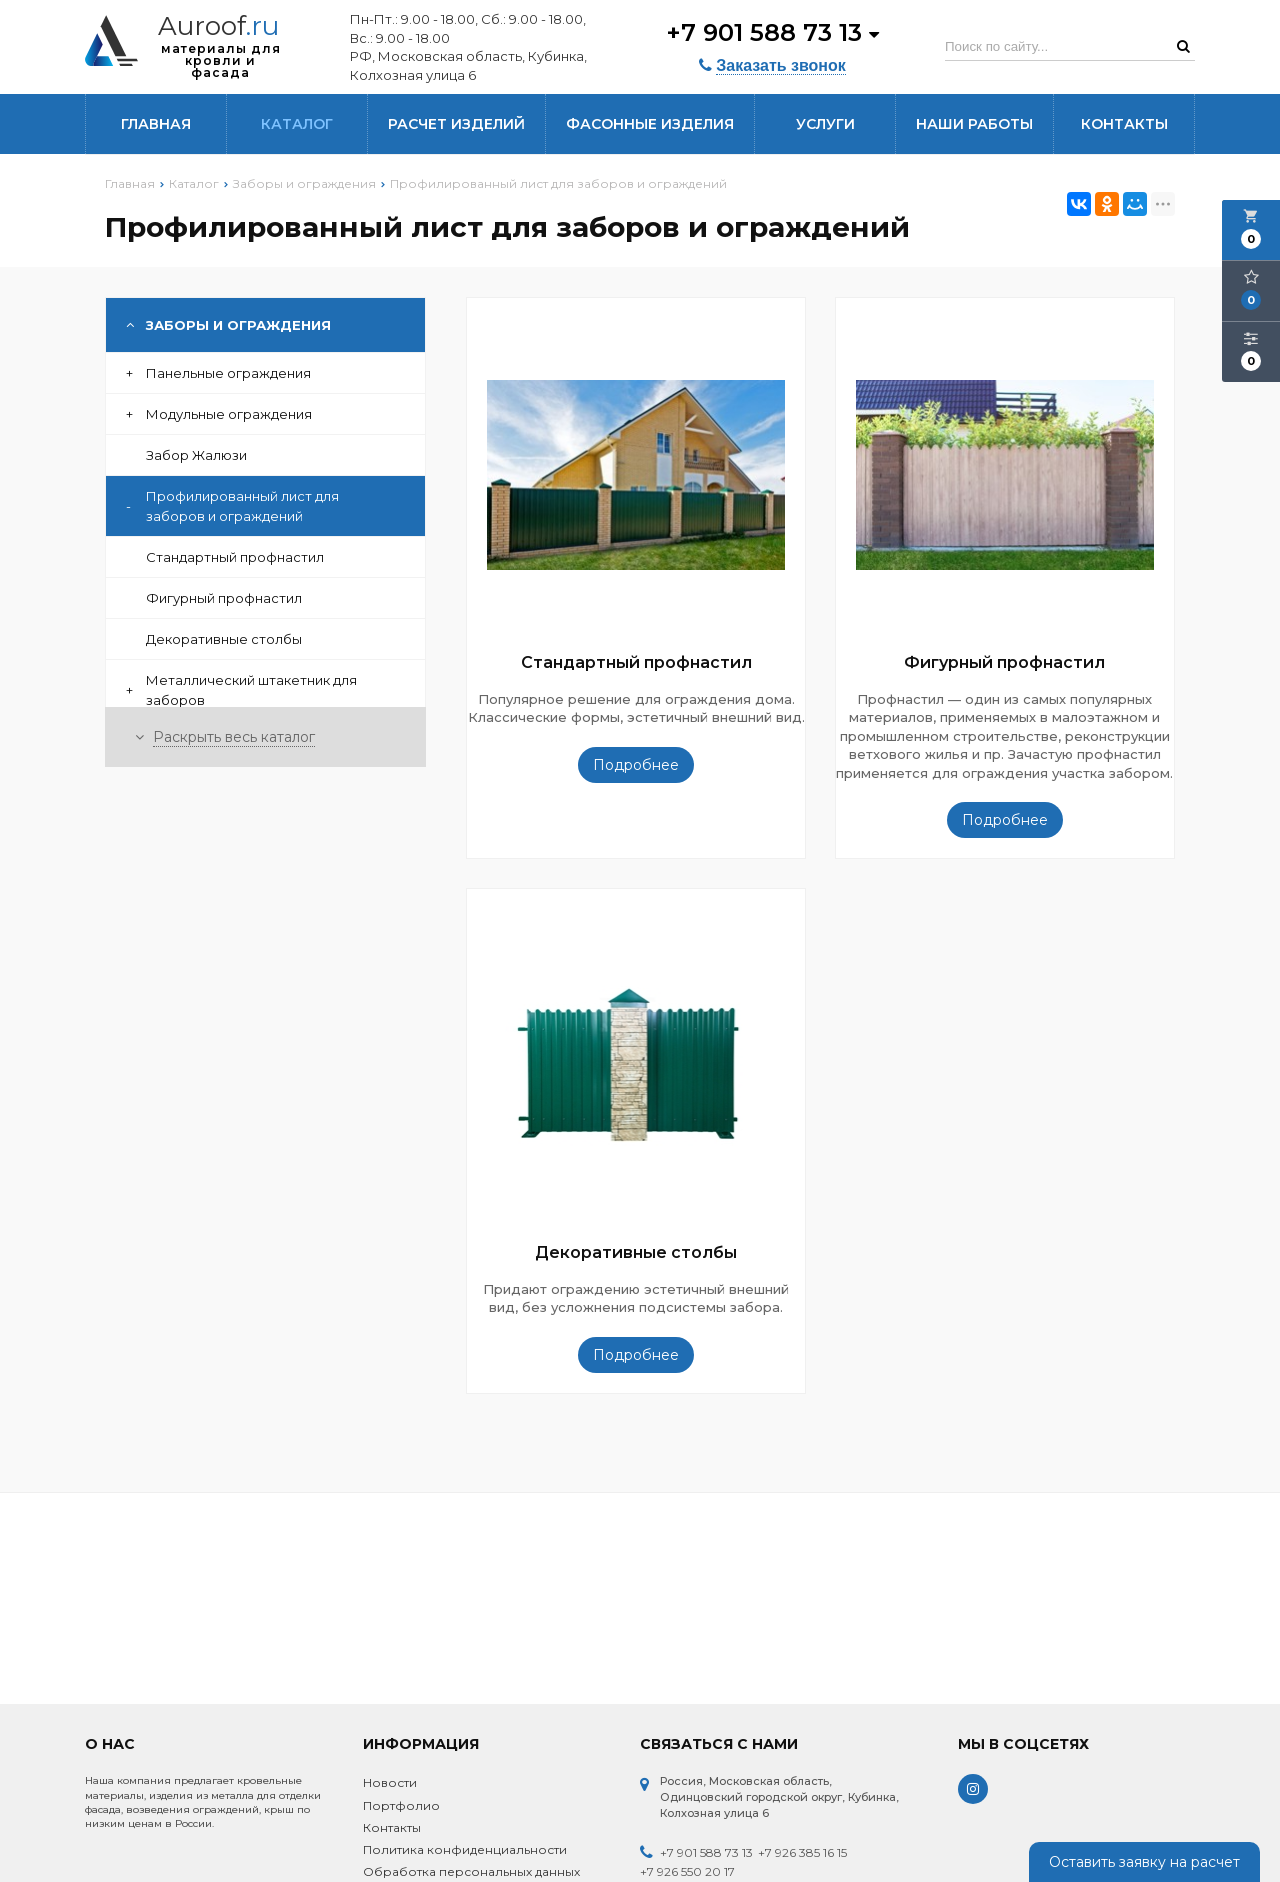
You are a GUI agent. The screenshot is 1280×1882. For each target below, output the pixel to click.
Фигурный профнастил (224, 598)
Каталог (297, 124)
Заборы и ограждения (228, 325)
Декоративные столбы (224, 639)
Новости (390, 1782)
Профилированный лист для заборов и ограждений (232, 506)
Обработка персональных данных (471, 1871)
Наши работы (974, 124)
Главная (156, 124)
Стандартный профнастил (235, 557)
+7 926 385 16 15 (802, 1852)
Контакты (1124, 124)
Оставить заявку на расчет (1144, 1862)
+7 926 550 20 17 (687, 1871)
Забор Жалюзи (196, 455)
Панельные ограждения (218, 373)
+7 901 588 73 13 (772, 32)
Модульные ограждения (219, 414)
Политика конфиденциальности (465, 1849)
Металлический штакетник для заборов (241, 690)
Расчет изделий (456, 124)
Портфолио (401, 1805)
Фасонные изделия (650, 124)
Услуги (825, 124)
